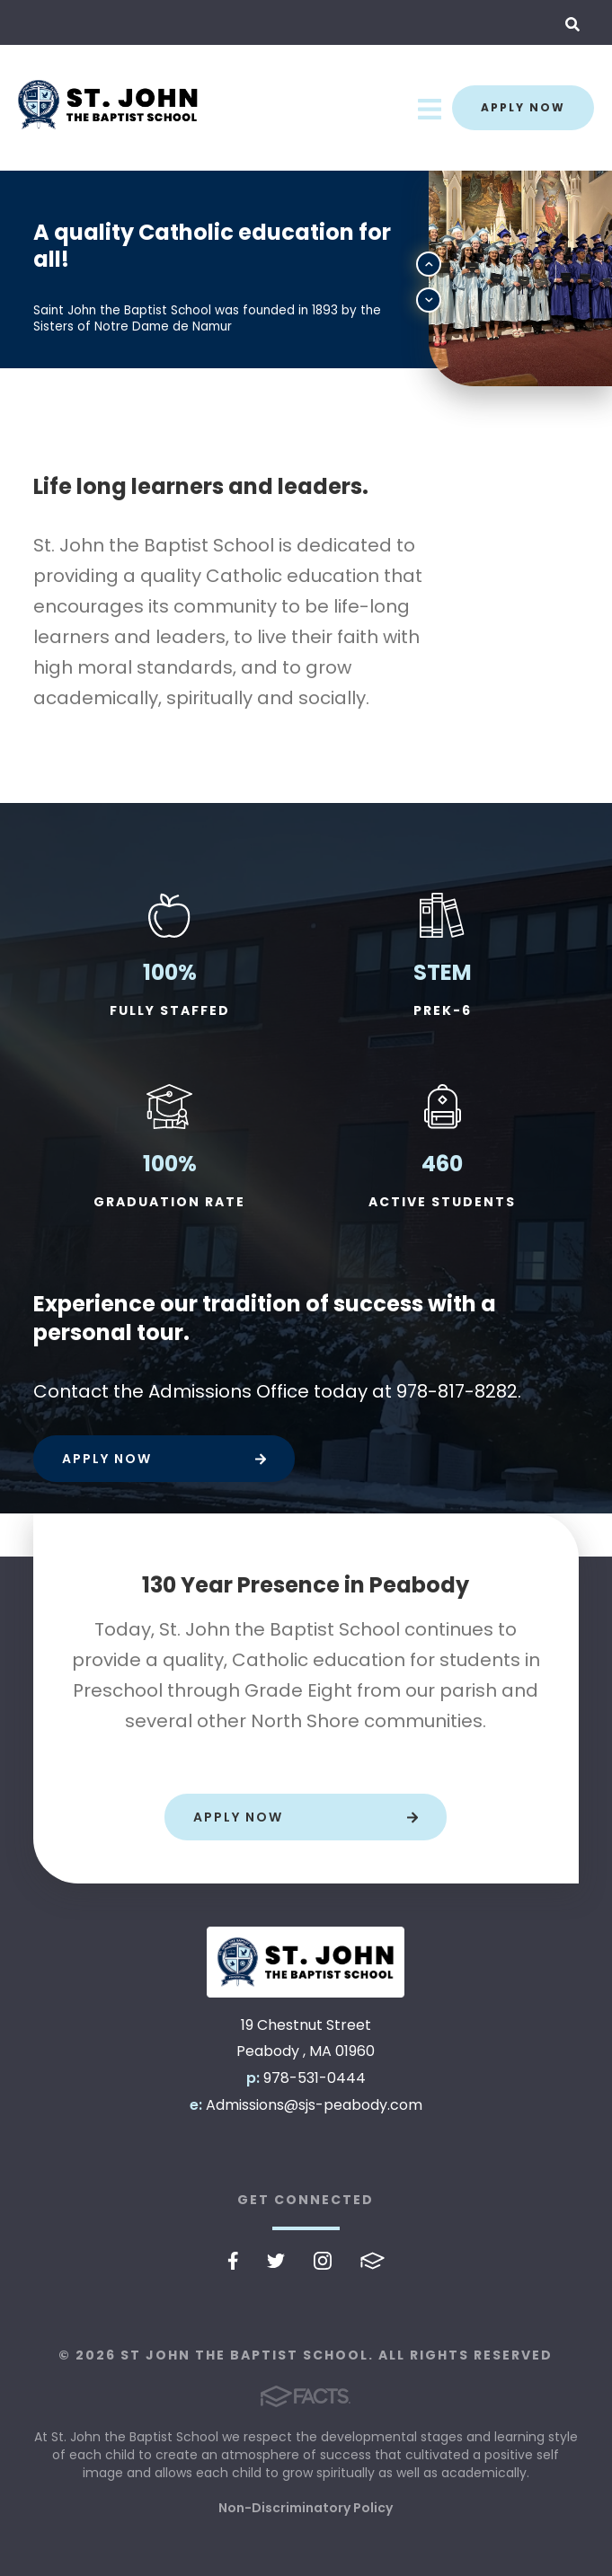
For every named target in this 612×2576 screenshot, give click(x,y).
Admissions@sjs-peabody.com (314, 2105)
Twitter (276, 2261)
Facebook (233, 2261)
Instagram (323, 2261)
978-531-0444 (314, 2078)
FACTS (372, 2261)
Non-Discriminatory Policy (305, 2508)
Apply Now (523, 107)
